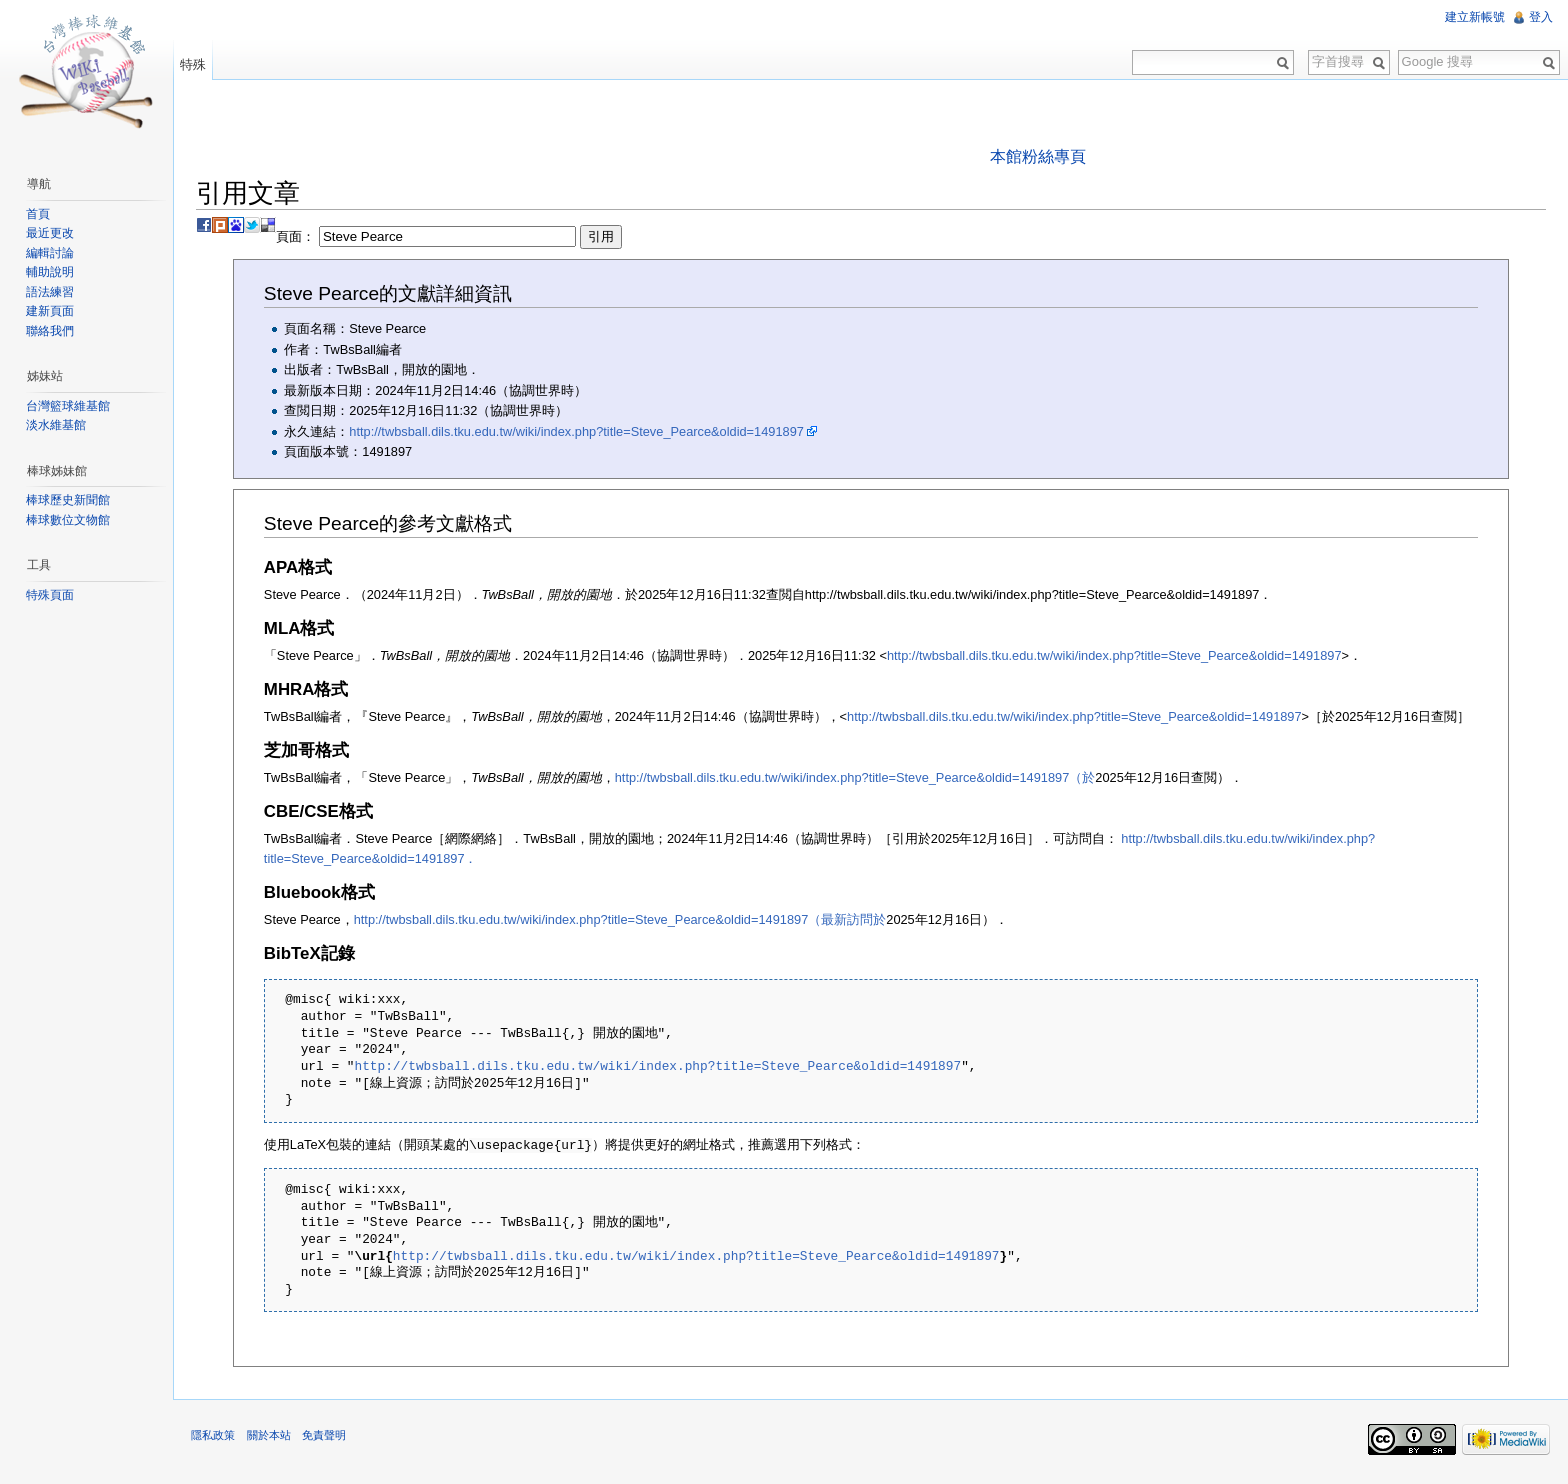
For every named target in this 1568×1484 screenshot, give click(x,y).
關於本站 (273, 1438)
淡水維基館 (58, 425)
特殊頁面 (52, 595)
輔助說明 (52, 272)
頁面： (453, 237)
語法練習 (52, 292)
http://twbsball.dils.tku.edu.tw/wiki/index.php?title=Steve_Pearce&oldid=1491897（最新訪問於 (624, 919)
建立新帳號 (1474, 17)
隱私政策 (218, 1438)
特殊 (196, 64)
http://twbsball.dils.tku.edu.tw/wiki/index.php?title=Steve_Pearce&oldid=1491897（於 (859, 778)
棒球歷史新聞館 (70, 500)
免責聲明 (328, 1438)
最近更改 (52, 233)
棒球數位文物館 (70, 520)
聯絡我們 (52, 331)
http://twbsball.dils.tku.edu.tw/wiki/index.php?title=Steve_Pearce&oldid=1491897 (581, 431)
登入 (1540, 17)
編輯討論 (52, 253)
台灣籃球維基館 (70, 406)
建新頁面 (52, 311)
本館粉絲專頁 (1039, 156)
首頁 (40, 214)
